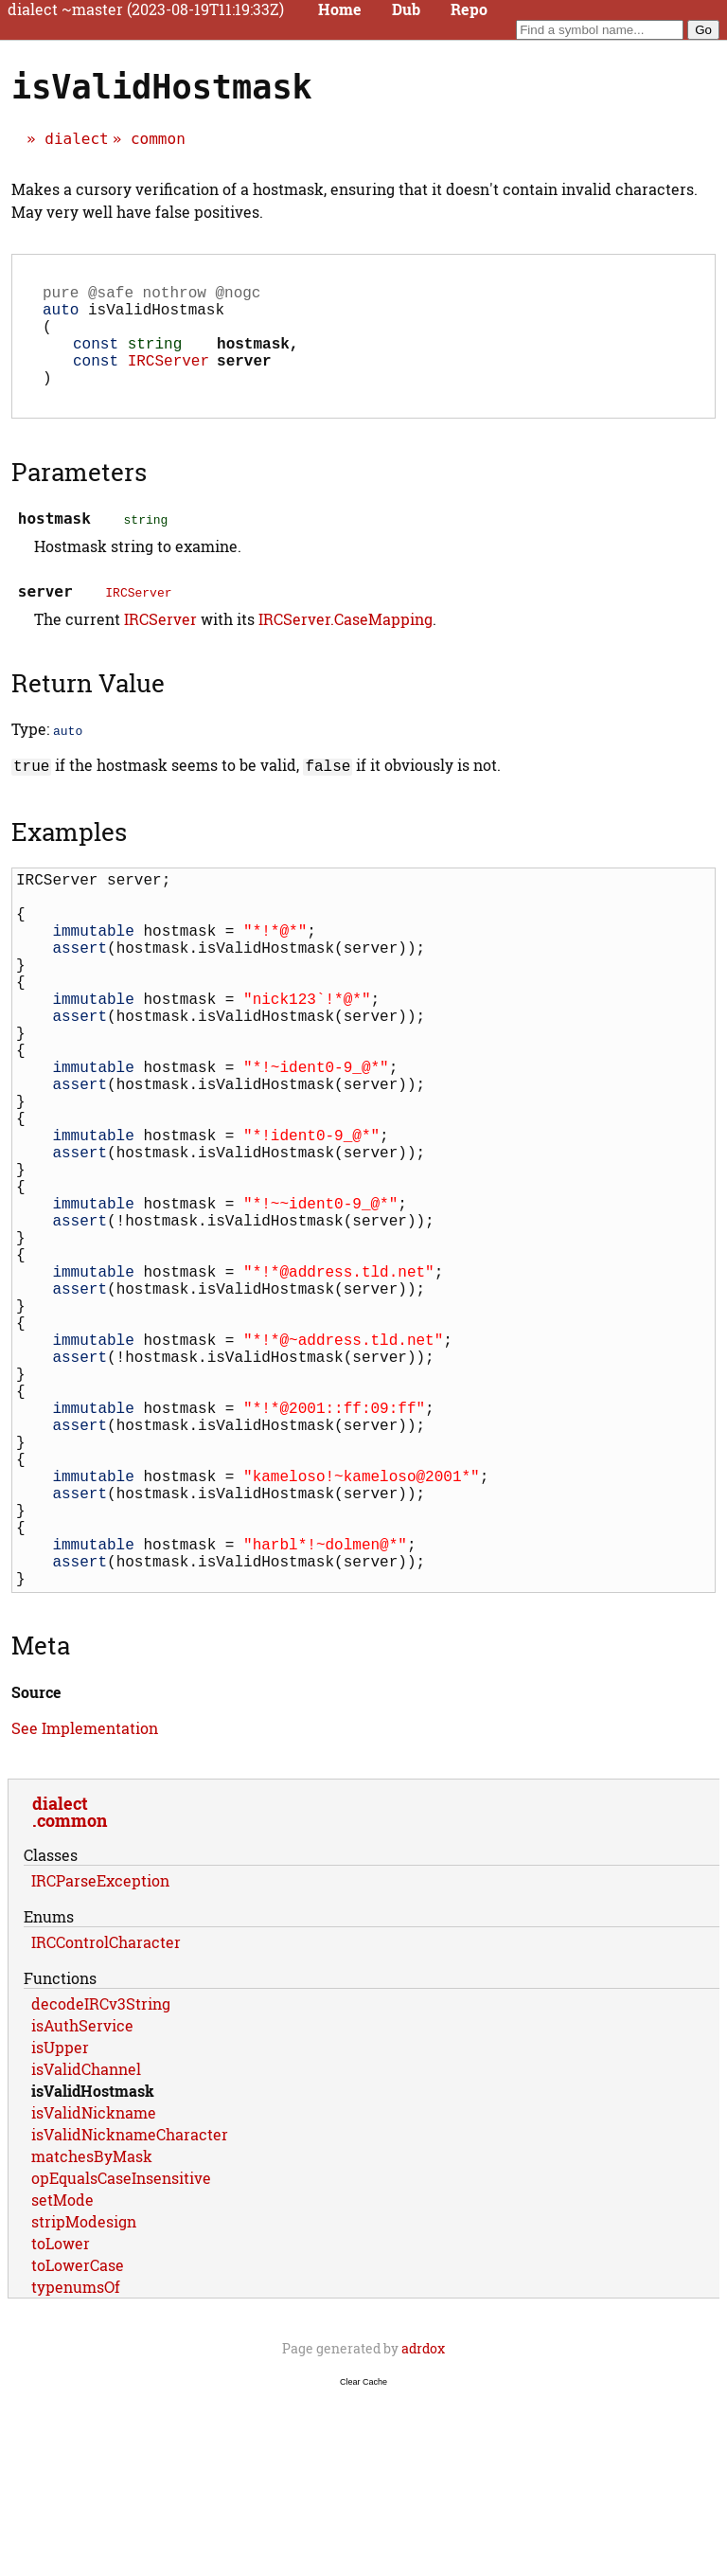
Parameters (79, 494)
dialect (76, 139)
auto (61, 316)
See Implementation (84, 1908)
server (244, 378)
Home (340, 9)
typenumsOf (75, 2467)
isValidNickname (93, 2292)
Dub (406, 9)
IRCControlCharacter (106, 2122)
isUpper (60, 2227)
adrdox (423, 2528)
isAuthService (82, 2205)
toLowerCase (77, 2445)
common (158, 139)
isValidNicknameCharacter (129, 2314)
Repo (469, 9)
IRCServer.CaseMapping (345, 642)
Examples (69, 852)
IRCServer (168, 378)
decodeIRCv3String (100, 2183)
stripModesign (83, 2401)
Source (36, 1872)
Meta (40, 1825)
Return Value (88, 705)
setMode (62, 2379)
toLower (60, 2423)
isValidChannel (86, 2249)
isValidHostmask (92, 2271)
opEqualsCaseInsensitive (121, 2358)
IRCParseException (100, 2060)
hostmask (253, 358)
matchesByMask (91, 2336)
